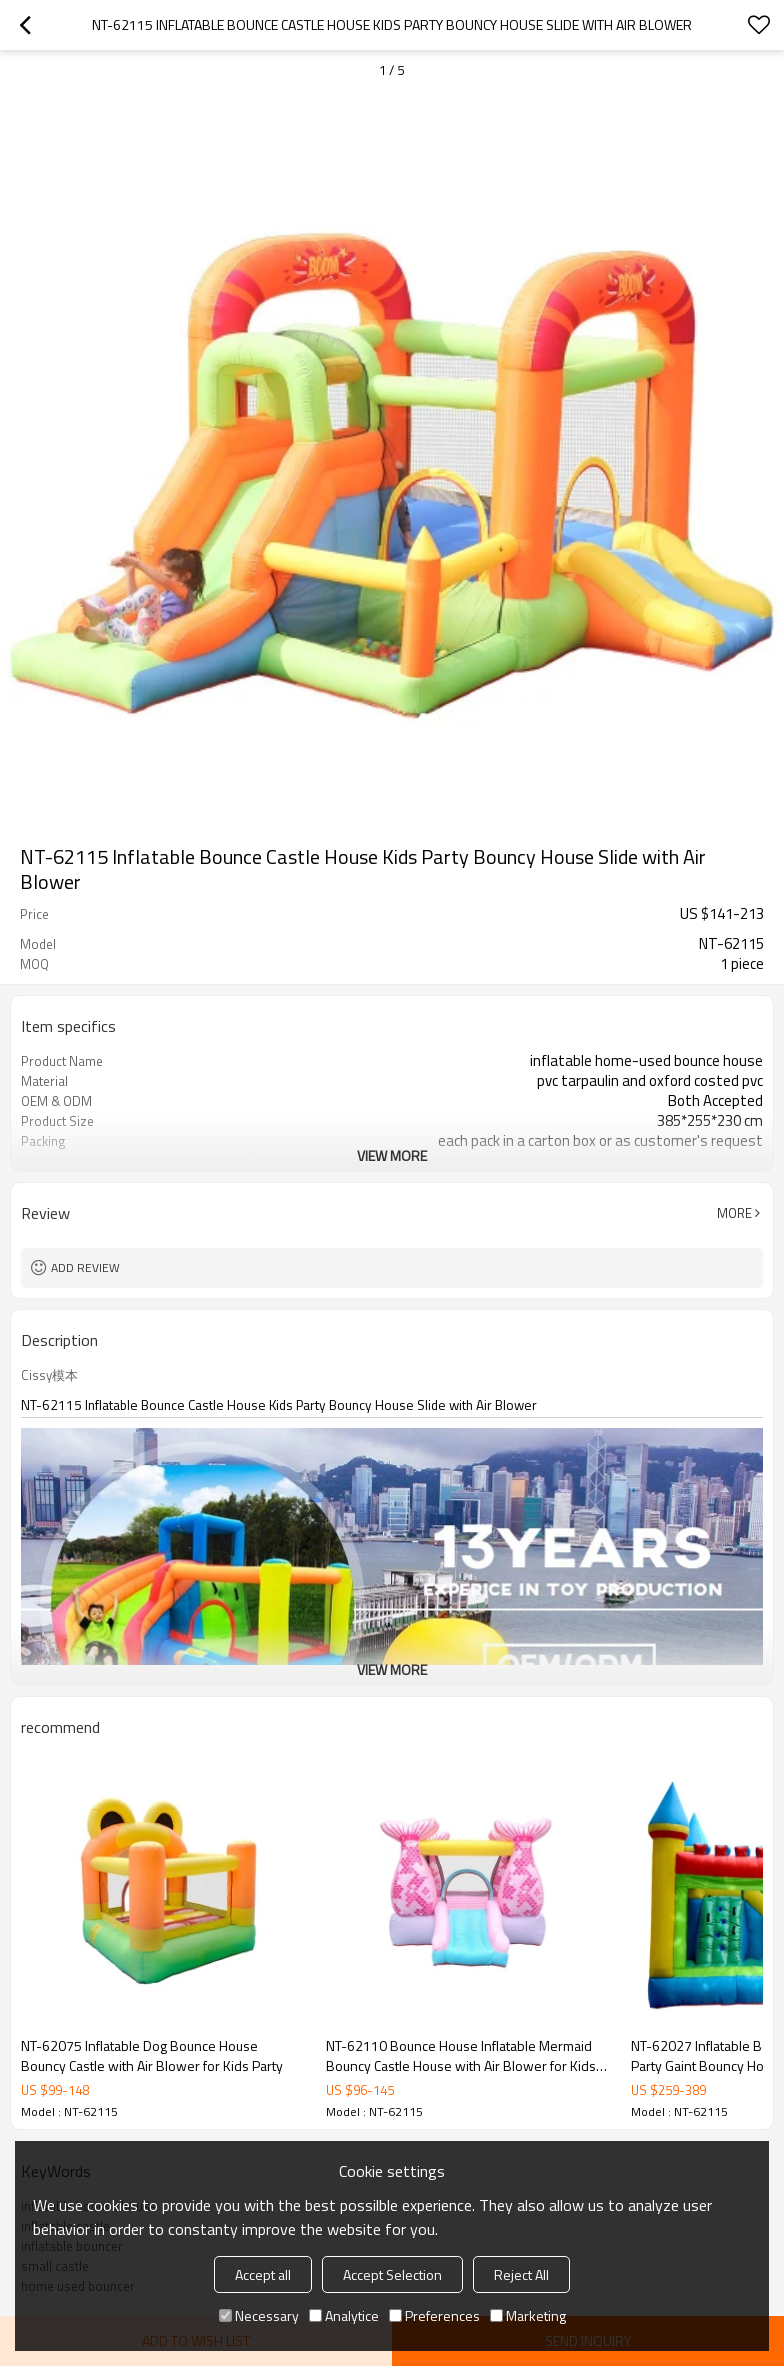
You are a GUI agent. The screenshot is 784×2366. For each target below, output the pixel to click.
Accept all (263, 2274)
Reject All (521, 2274)
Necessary (259, 2315)
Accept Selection (392, 2274)
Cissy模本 (49, 1375)
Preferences (434, 2315)
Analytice (344, 2315)
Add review (85, 1267)
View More (392, 1155)
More (734, 1213)
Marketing (528, 2315)
